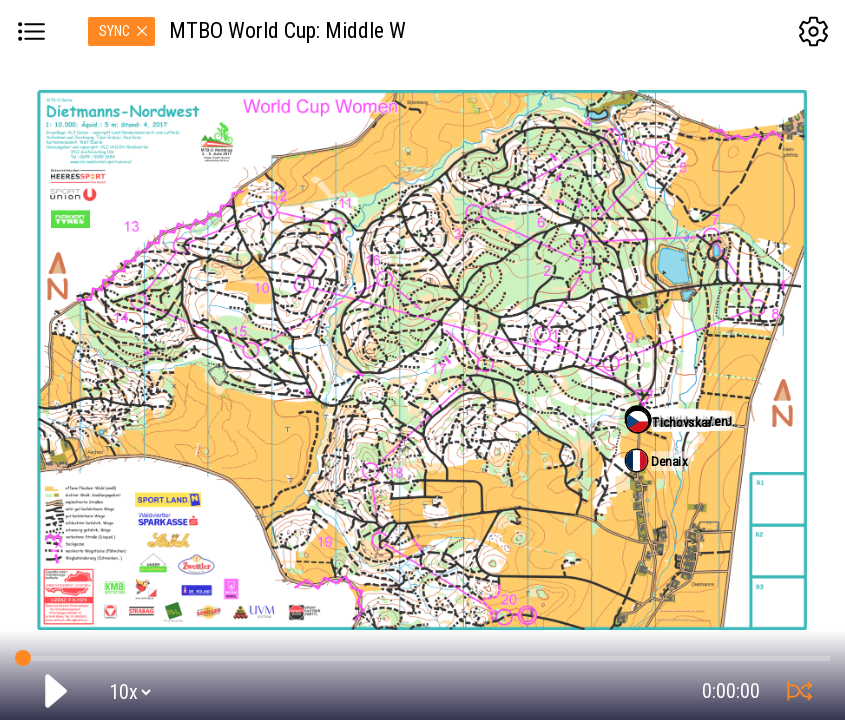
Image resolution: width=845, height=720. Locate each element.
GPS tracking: (422, 654)
